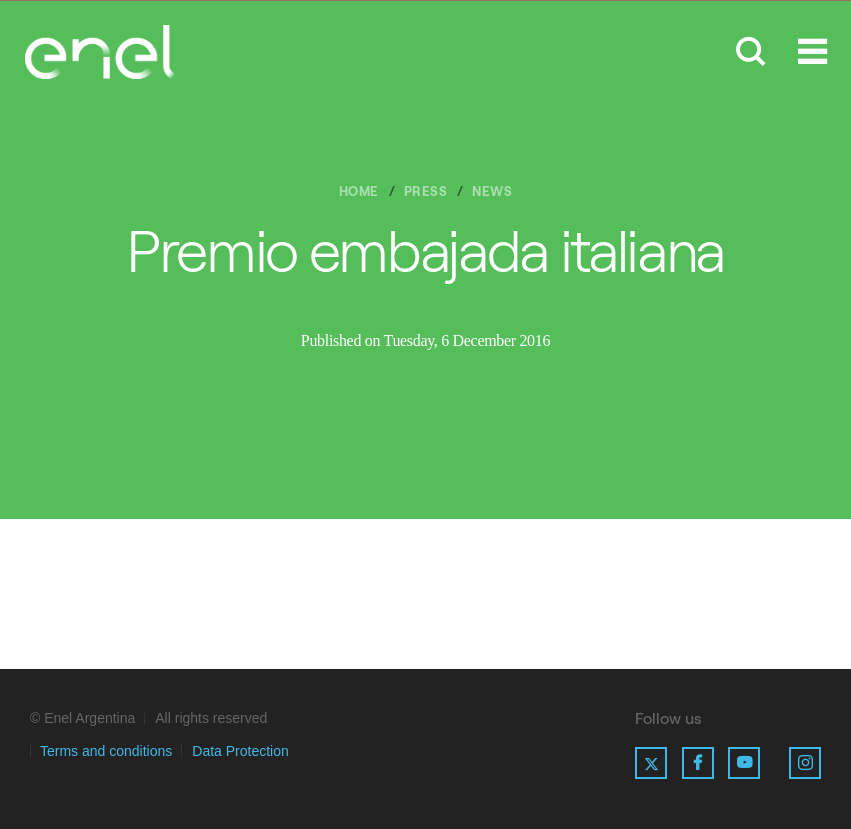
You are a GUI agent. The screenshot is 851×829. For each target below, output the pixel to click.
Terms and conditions (106, 751)
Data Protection (240, 751)
